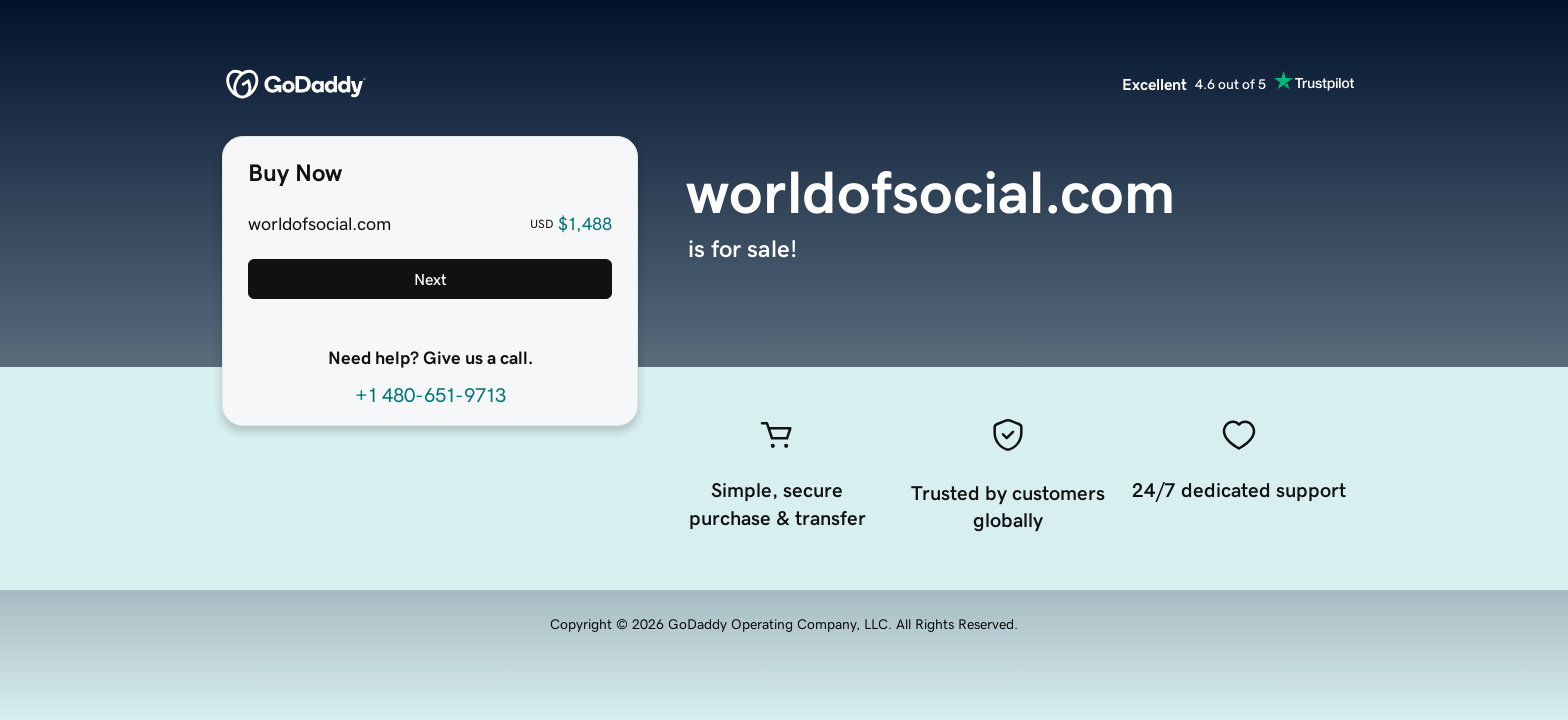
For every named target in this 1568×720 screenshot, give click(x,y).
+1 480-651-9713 (430, 395)
